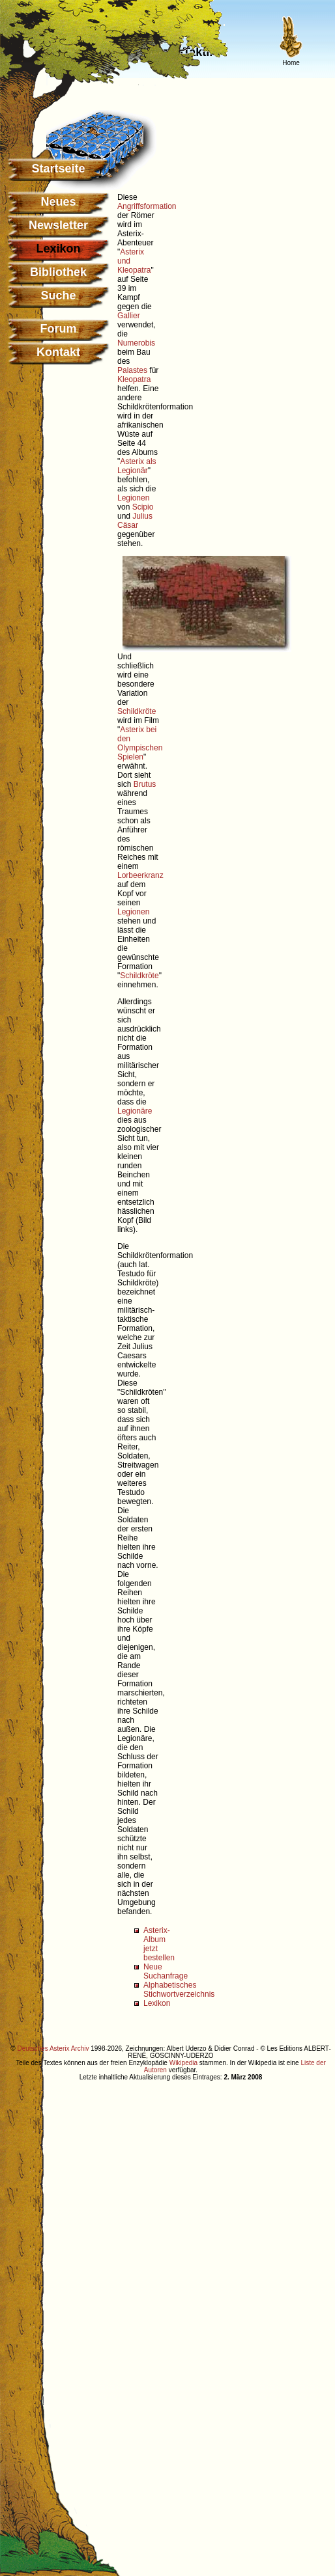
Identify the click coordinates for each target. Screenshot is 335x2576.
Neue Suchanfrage (165, 1971)
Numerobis (136, 343)
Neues (58, 201)
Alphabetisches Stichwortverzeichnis (178, 1989)
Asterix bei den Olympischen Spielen (139, 743)
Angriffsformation (147, 206)
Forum (58, 328)
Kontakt (58, 352)
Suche (58, 295)
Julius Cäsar (135, 521)
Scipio (143, 507)
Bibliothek (58, 272)
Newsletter (58, 225)
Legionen (133, 497)
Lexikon (156, 2003)
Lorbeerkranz (140, 875)
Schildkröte (136, 711)
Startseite (58, 168)
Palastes (132, 370)
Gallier (128, 315)
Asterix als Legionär (136, 466)
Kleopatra (134, 379)
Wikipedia (183, 2062)
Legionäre (134, 1111)
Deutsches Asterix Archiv (53, 2048)
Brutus (145, 784)
